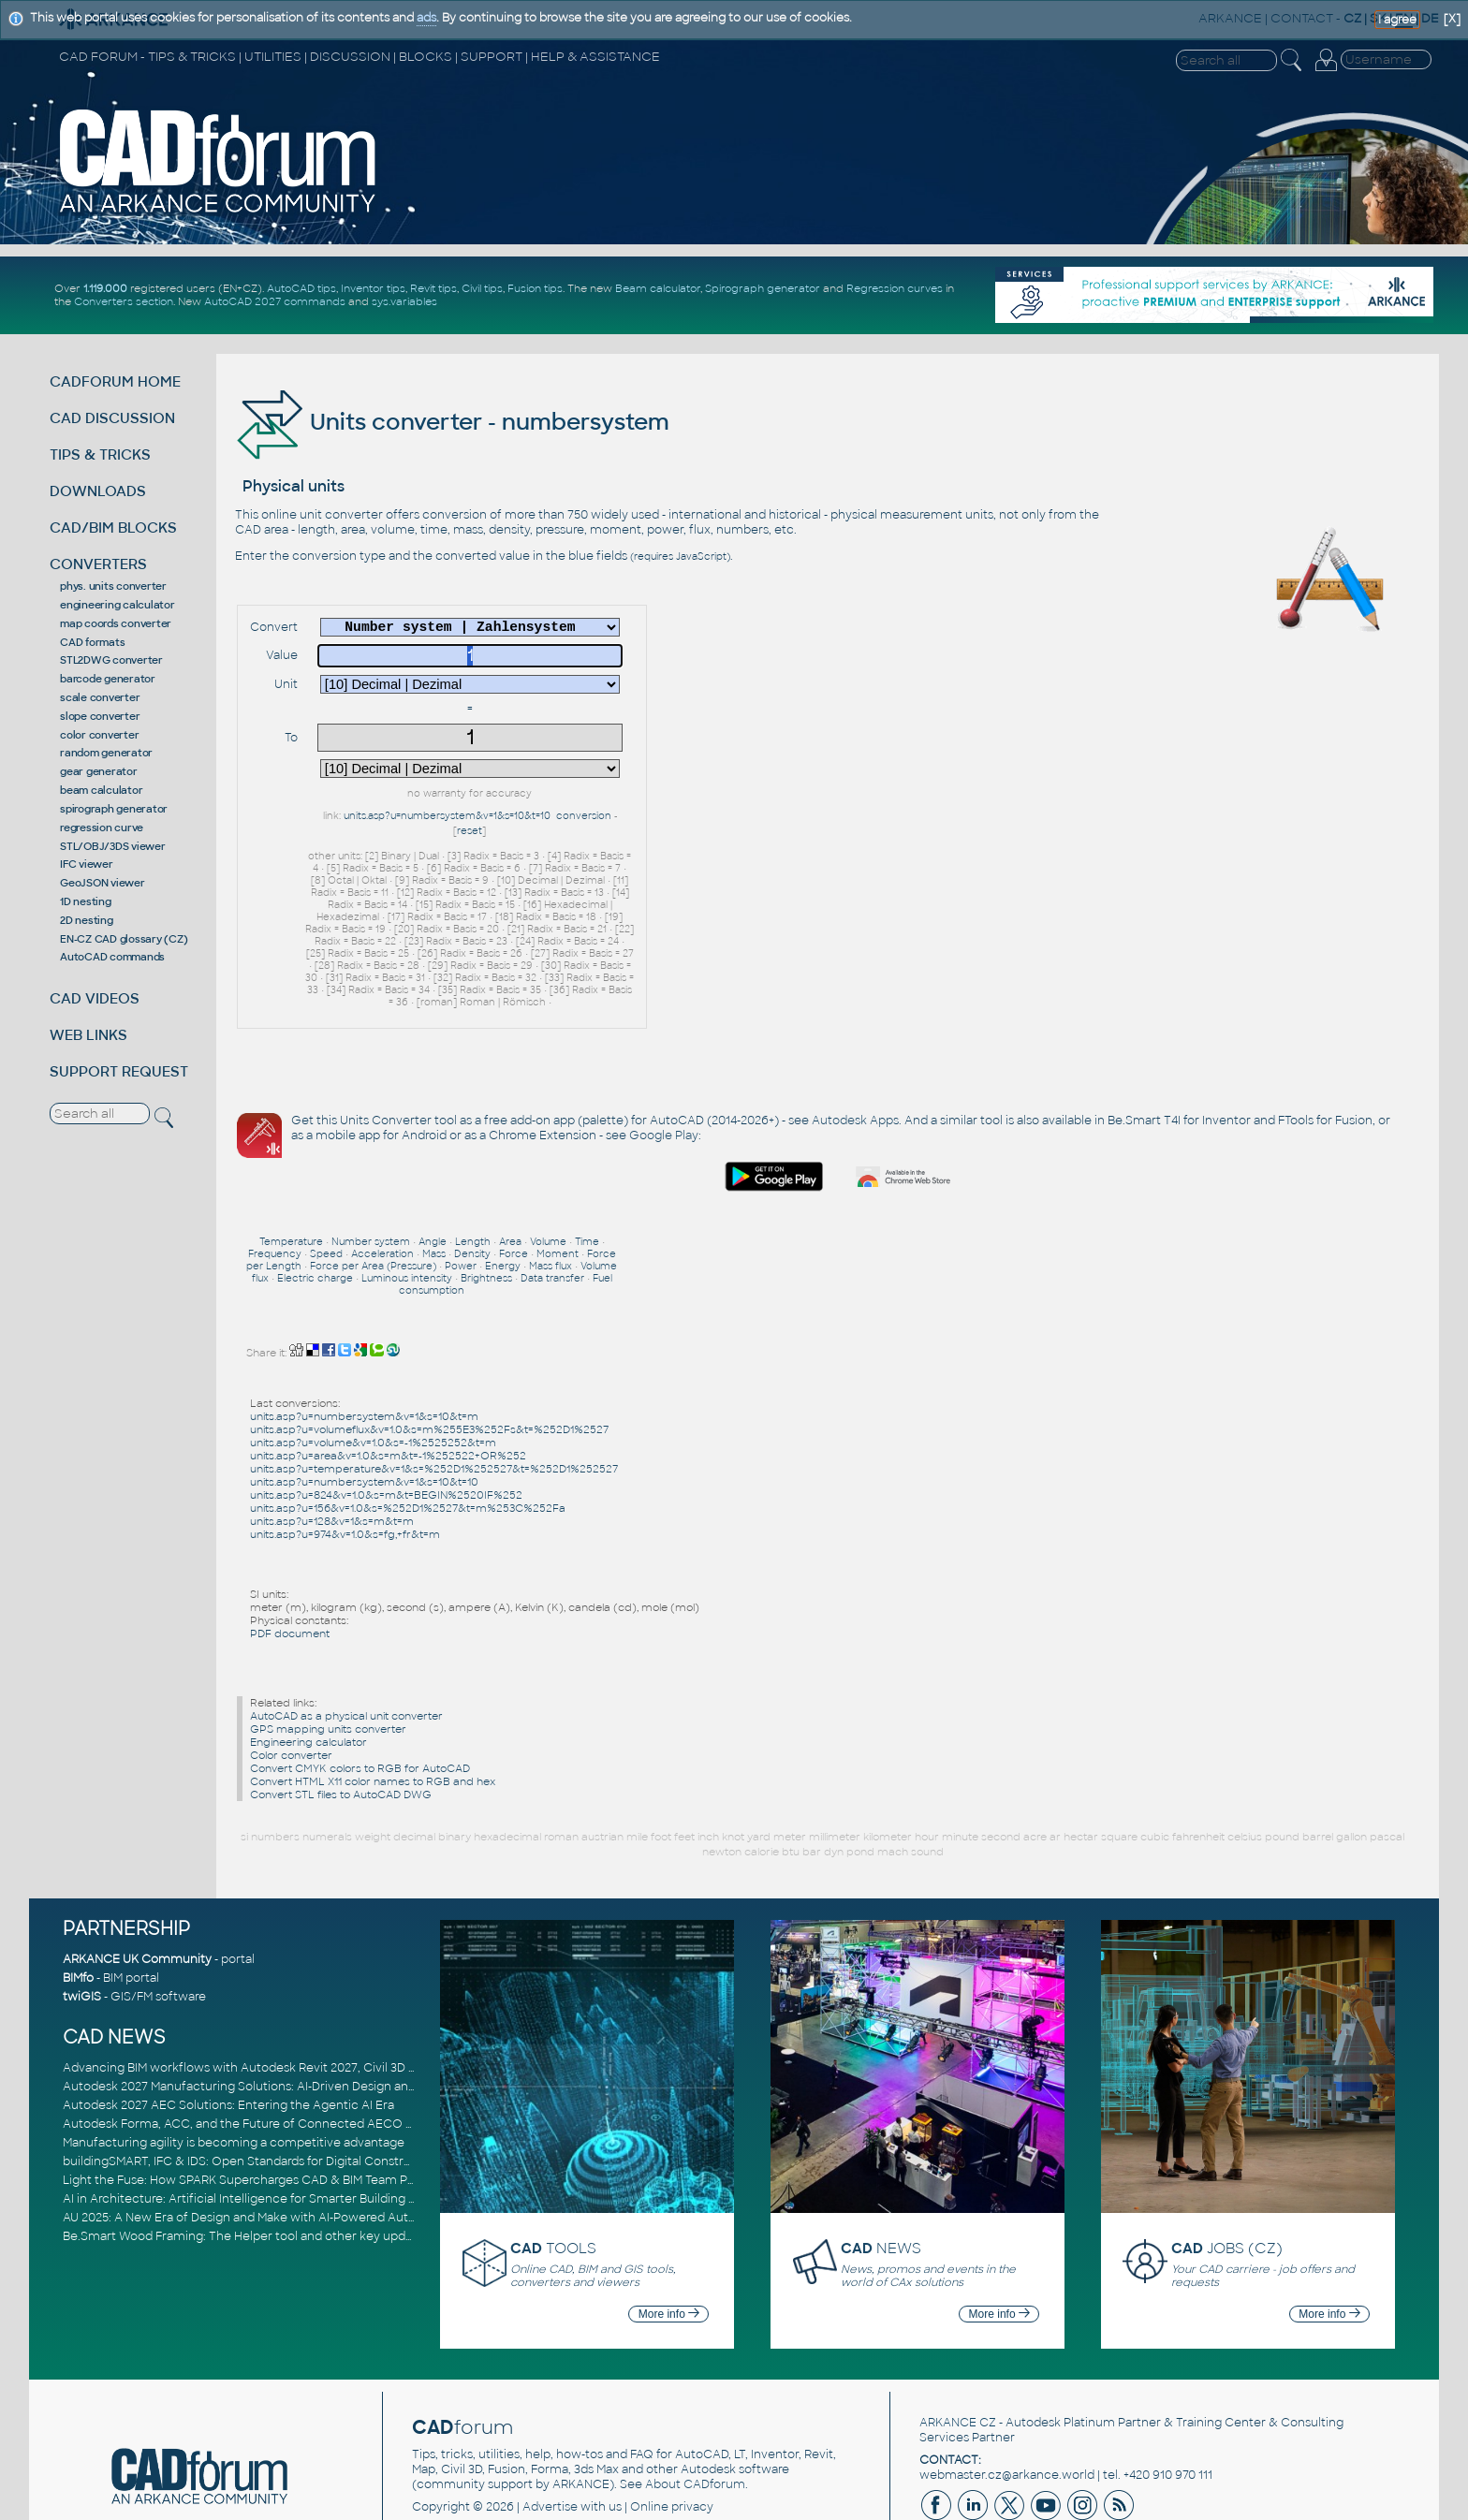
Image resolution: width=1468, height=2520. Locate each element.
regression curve (101, 827)
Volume (548, 1159)
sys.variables (404, 301)
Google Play (949, 965)
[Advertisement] (1201, 807)
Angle (432, 1159)
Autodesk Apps (855, 950)
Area (510, 1159)
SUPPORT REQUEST (119, 1071)
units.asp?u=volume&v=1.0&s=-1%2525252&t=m (373, 1360)
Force (513, 1171)
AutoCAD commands (112, 956)
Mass (434, 1171)
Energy (503, 1184)
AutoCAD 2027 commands (274, 301)
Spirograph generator (762, 288)
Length (473, 1159)
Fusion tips (535, 288)
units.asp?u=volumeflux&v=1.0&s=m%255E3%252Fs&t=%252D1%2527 (429, 1347)
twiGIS (82, 1915)
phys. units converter (113, 586)
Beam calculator (657, 288)
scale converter (99, 697)
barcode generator (107, 678)
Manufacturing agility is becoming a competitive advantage (233, 2060)
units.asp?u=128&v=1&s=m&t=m (332, 1438)
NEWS (881, 2166)
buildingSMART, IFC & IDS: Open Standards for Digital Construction (252, 2079)
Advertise (550, 2425)
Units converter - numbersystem (451, 421)
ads (426, 17)
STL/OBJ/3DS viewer (113, 846)
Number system (370, 1159)
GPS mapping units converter (328, 1646)
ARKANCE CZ (957, 2341)
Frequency (274, 1171)
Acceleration (382, 1171)
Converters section (123, 301)
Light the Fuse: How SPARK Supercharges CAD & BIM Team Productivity (266, 2097)
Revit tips (433, 288)
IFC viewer (86, 864)
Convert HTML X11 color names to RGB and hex (372, 1699)
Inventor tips (373, 288)
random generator (106, 752)
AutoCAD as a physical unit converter (346, 1633)
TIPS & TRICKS (100, 454)
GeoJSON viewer (102, 882)
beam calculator (101, 790)
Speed (326, 1171)
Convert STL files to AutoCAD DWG (341, 1712)
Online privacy (671, 2425)
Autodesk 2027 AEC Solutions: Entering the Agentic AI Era (228, 2022)
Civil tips (482, 288)
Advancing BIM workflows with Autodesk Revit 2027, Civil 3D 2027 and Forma (281, 1985)
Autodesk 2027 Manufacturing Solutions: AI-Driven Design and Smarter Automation (300, 2004)
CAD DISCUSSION (112, 418)
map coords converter (115, 623)
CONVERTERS (98, 564)
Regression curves (894, 288)
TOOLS (553, 2166)
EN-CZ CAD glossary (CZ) (123, 938)
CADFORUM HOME (115, 381)
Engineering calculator (308, 1659)
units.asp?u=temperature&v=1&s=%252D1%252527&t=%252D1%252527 (434, 1386)
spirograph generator (114, 808)
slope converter (99, 716)
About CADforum (695, 2402)
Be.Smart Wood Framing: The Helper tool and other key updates (246, 2153)
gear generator (99, 771)
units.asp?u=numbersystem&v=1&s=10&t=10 (447, 816)
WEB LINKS (88, 1035)
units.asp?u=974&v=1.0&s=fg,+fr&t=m (345, 1451)
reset (469, 831)
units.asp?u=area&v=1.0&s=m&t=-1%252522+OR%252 (388, 1373)
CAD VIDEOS (94, 998)
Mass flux (550, 1184)
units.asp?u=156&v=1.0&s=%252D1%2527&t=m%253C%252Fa (407, 1425)
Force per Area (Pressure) (373, 1184)
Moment (557, 1171)
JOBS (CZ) (1227, 2166)
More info (669, 2231)
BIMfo (78, 1896)
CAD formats (92, 642)
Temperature (291, 1159)
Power (461, 1184)
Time (587, 1159)
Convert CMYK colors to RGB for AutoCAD (360, 1685)
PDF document (290, 1551)
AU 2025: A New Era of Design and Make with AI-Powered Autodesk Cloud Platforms (300, 2135)
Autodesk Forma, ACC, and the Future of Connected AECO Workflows (264, 2041)
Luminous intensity (406, 1196)
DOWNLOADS (98, 491)
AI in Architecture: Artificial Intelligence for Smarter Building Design (255, 2116)
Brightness (486, 1196)
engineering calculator (117, 604)
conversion (583, 816)
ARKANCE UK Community (137, 1877)
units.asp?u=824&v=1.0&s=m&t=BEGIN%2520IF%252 (386, 1412)
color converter (99, 734)
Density (472, 1171)
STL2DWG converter (111, 660)
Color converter (291, 1672)
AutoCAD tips (301, 288)
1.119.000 (105, 288)
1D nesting (85, 901)
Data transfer (552, 1196)
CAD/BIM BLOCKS (113, 527)
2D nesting (86, 920)
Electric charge (315, 1196)
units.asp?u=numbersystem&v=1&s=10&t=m (364, 1334)
